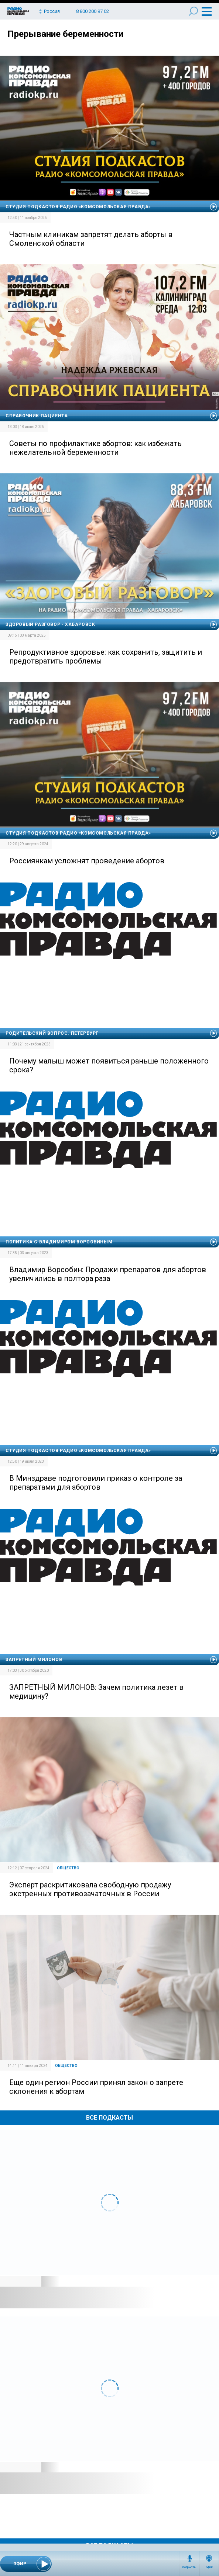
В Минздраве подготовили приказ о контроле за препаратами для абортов (95, 1482)
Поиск (193, 11)
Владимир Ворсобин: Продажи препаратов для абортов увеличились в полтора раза (107, 1274)
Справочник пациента (37, 415)
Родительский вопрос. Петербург (52, 1033)
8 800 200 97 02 (92, 11)
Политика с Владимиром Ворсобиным (59, 1242)
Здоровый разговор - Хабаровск (50, 624)
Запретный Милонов (34, 1659)
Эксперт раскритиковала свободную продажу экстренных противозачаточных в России (90, 1889)
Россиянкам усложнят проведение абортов (86, 860)
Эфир (209, 2567)
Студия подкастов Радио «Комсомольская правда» (78, 206)
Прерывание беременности (65, 34)
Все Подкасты (109, 2117)
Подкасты (189, 2567)
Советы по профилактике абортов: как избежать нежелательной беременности (95, 448)
